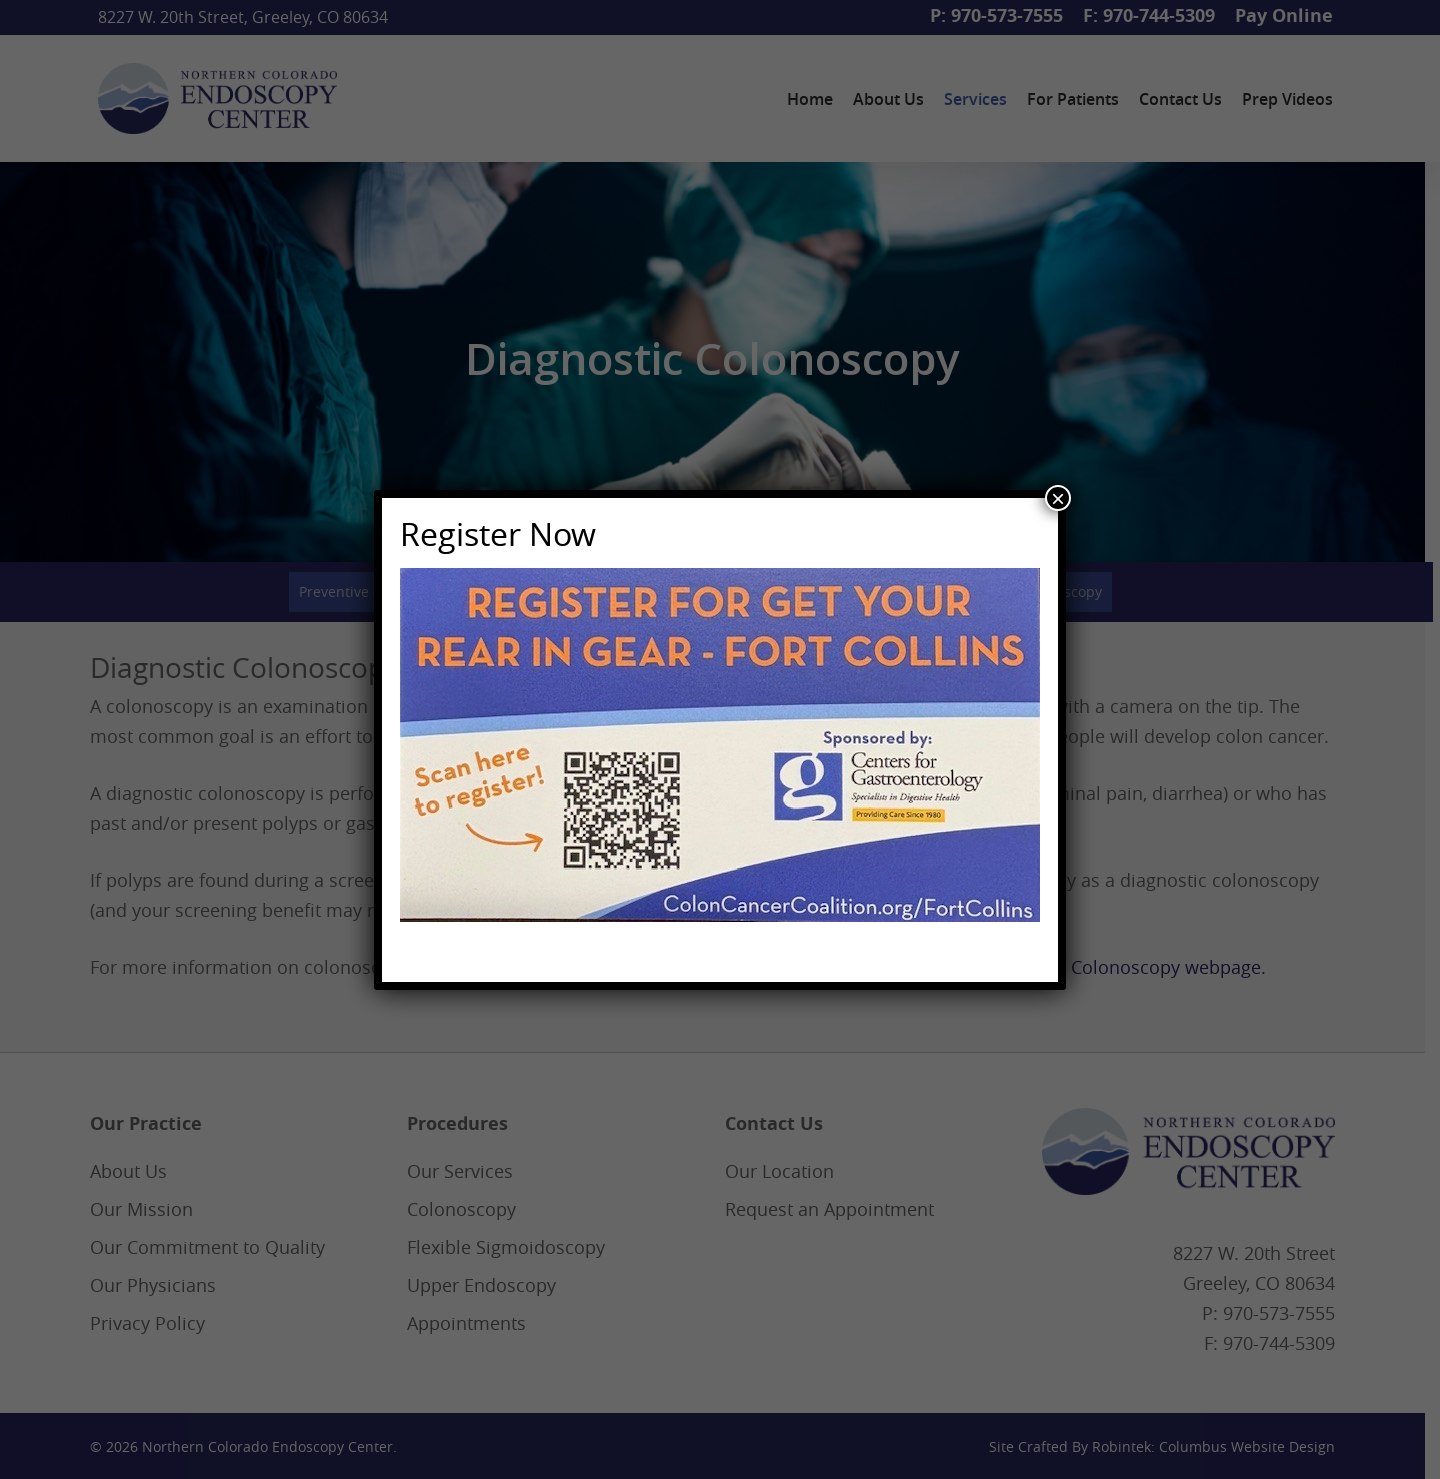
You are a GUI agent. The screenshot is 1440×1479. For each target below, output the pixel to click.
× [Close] (1058, 498)
